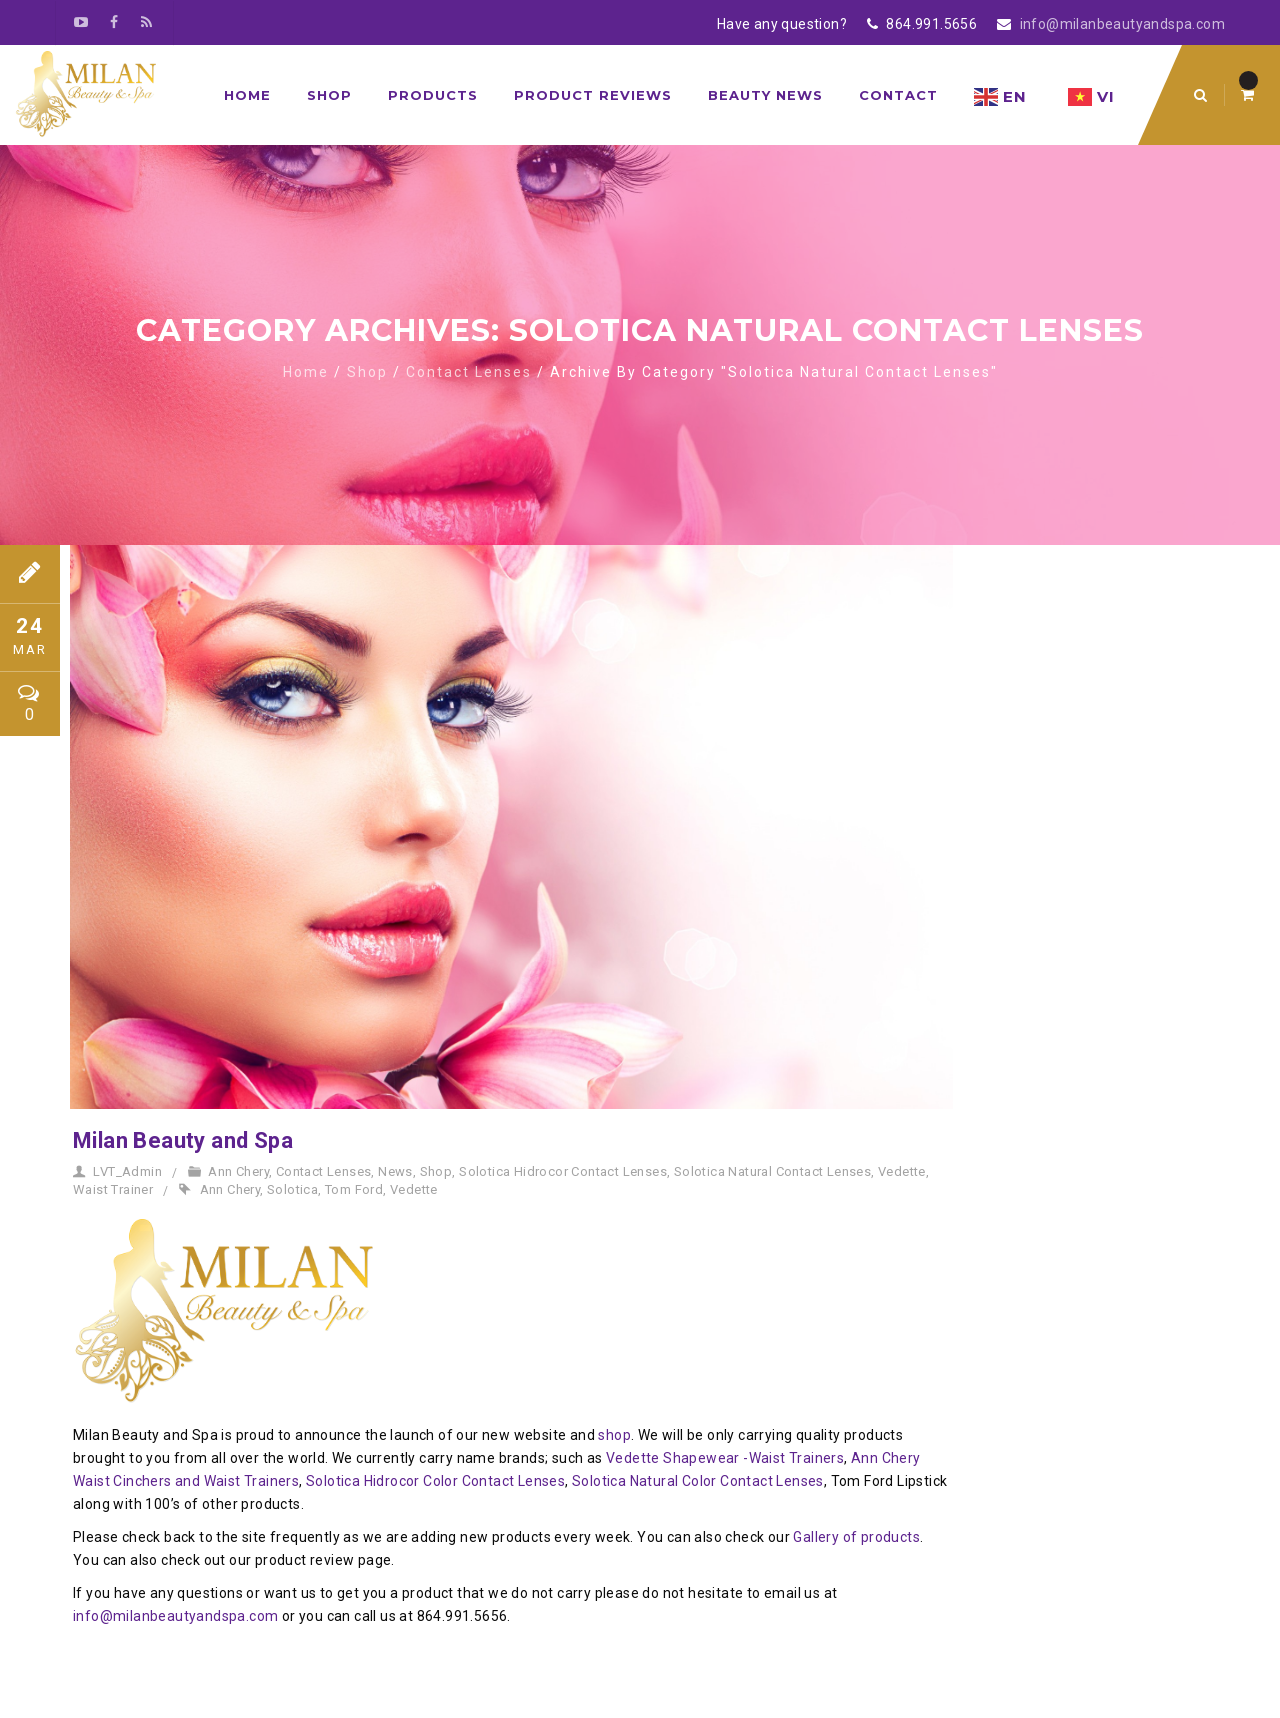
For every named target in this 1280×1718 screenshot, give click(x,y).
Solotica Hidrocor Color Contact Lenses (435, 1481)
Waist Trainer (113, 1189)
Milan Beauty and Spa (183, 1140)
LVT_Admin (127, 1171)
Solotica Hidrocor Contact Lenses (563, 1171)
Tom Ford (354, 1189)
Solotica (292, 1189)
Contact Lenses (469, 372)
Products (433, 95)
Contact (898, 95)
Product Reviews (593, 95)
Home (247, 95)
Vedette (902, 1171)
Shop (329, 95)
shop (614, 1435)
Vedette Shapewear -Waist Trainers (725, 1458)
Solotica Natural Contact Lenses (772, 1171)
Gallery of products (856, 1537)
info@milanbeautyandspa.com (1122, 24)
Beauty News (765, 95)
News (395, 1171)
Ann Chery (238, 1171)
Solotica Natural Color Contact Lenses (698, 1481)
